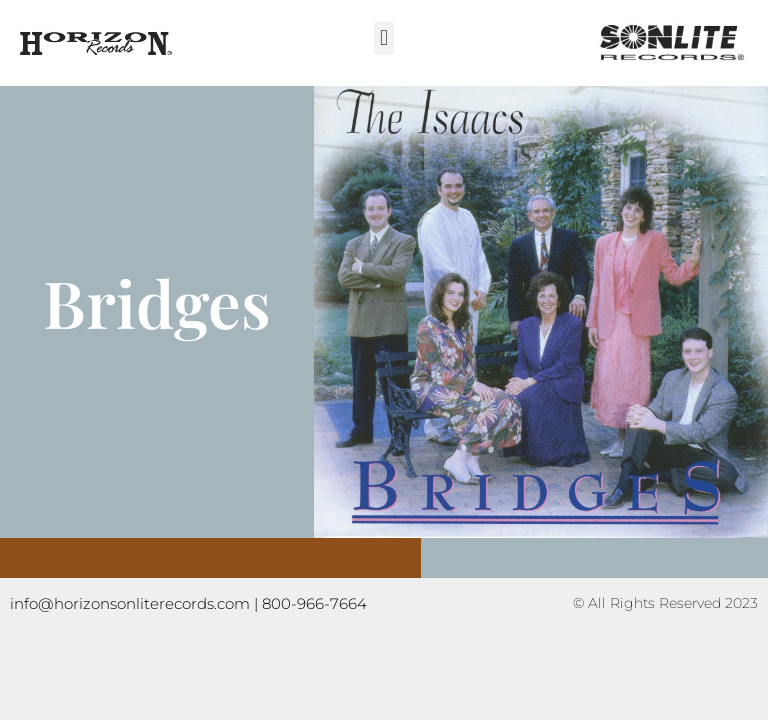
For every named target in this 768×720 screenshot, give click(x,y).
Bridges (157, 302)
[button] (383, 38)
